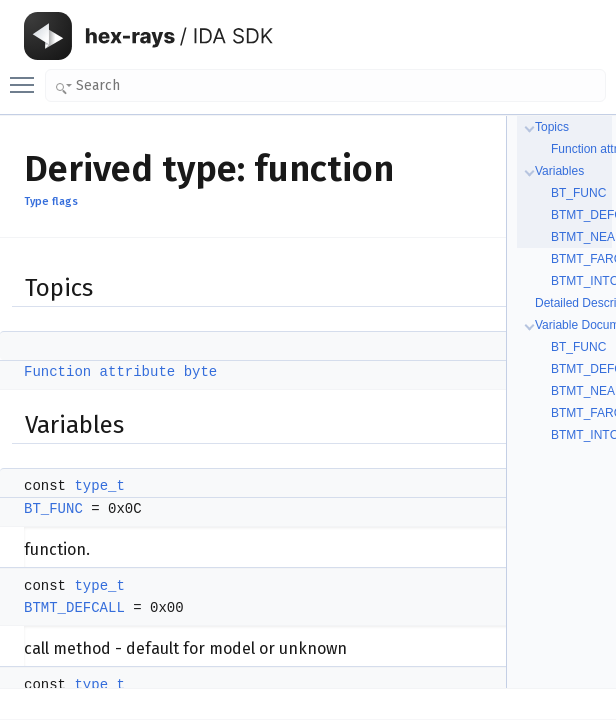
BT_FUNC (53, 509)
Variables (559, 171)
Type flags (51, 201)
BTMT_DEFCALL (74, 608)
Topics (552, 127)
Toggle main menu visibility (27, 76)
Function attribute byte (120, 372)
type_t (99, 486)
